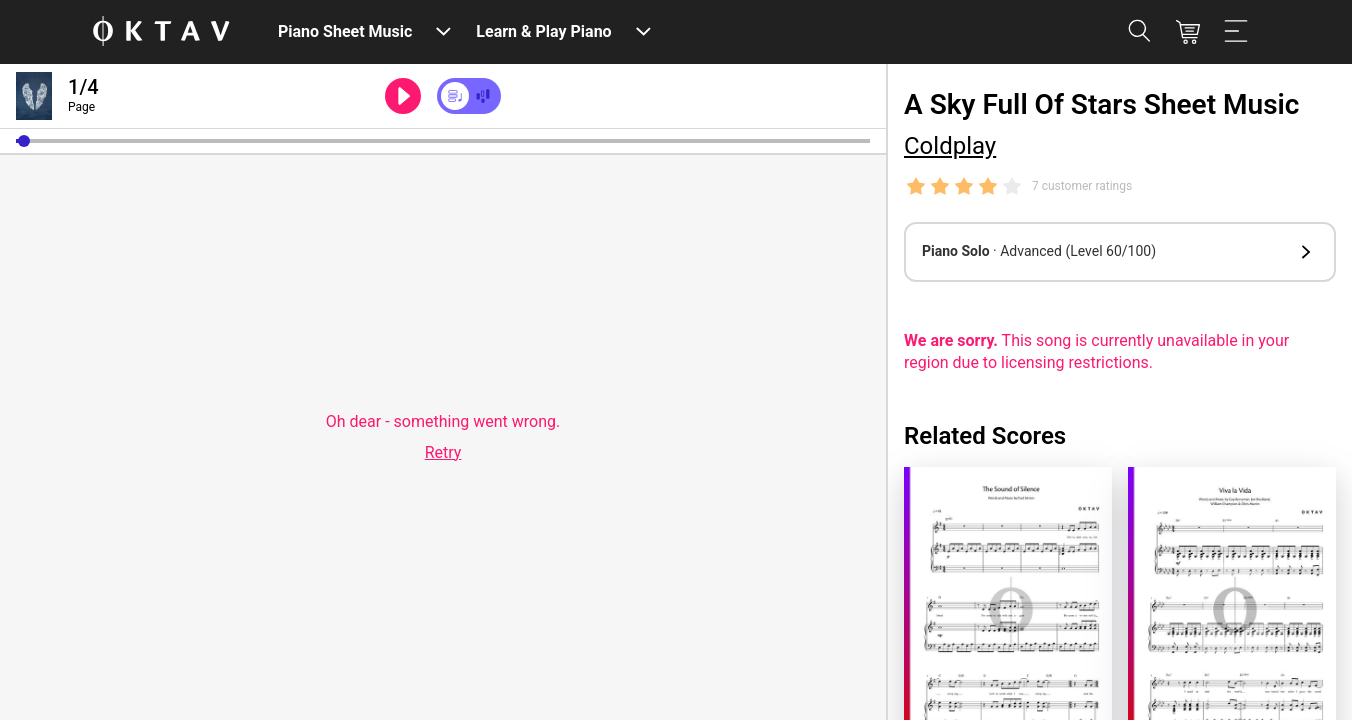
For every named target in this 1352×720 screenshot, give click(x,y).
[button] (24, 141)
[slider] (443, 141)
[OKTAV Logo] (161, 32)
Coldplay (950, 146)
